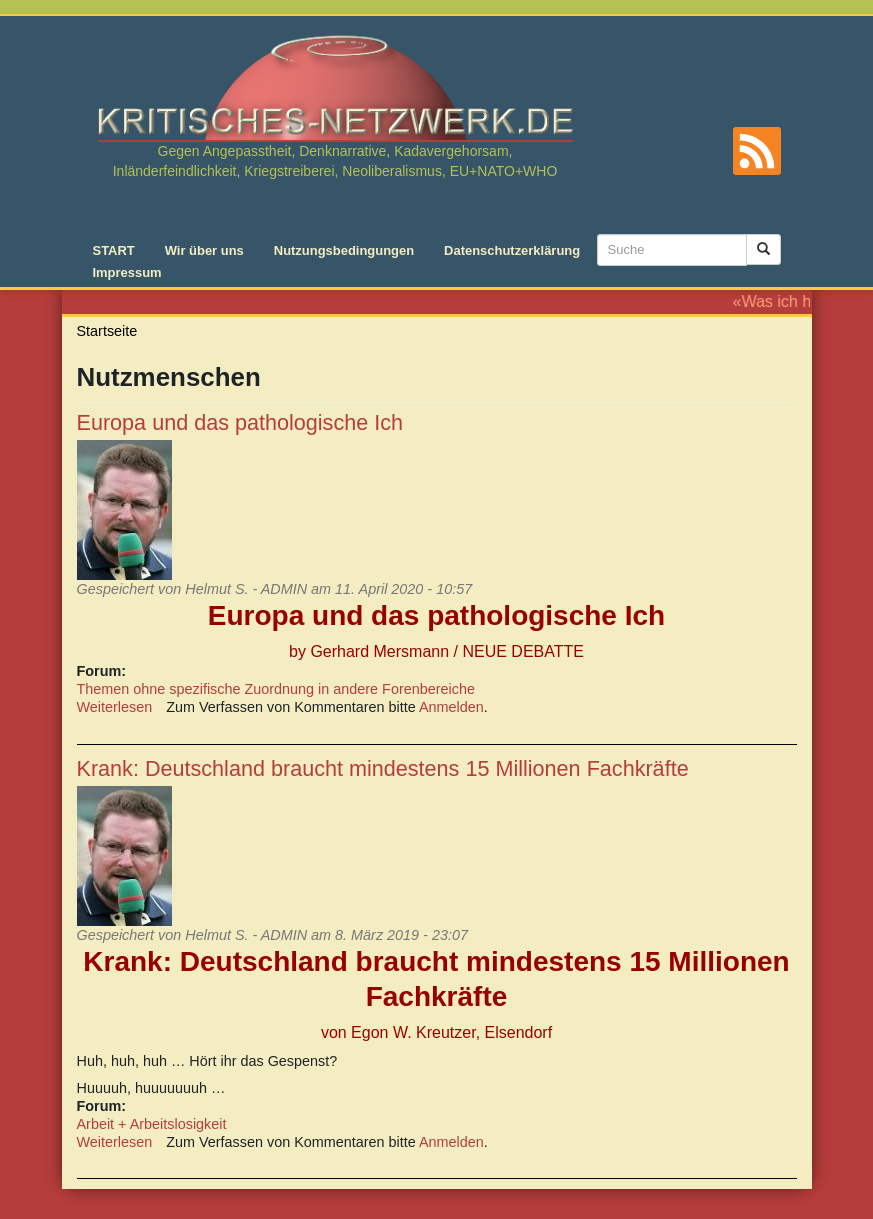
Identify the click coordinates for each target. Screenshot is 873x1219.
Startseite (107, 331)
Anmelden (451, 707)
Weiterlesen (115, 707)
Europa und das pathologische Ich (240, 422)
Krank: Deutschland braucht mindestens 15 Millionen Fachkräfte (383, 768)
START (114, 250)
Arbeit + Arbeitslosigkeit (152, 1124)
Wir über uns (204, 250)
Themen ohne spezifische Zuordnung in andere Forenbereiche (276, 689)
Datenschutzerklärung (512, 250)
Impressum (127, 272)
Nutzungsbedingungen (344, 250)
